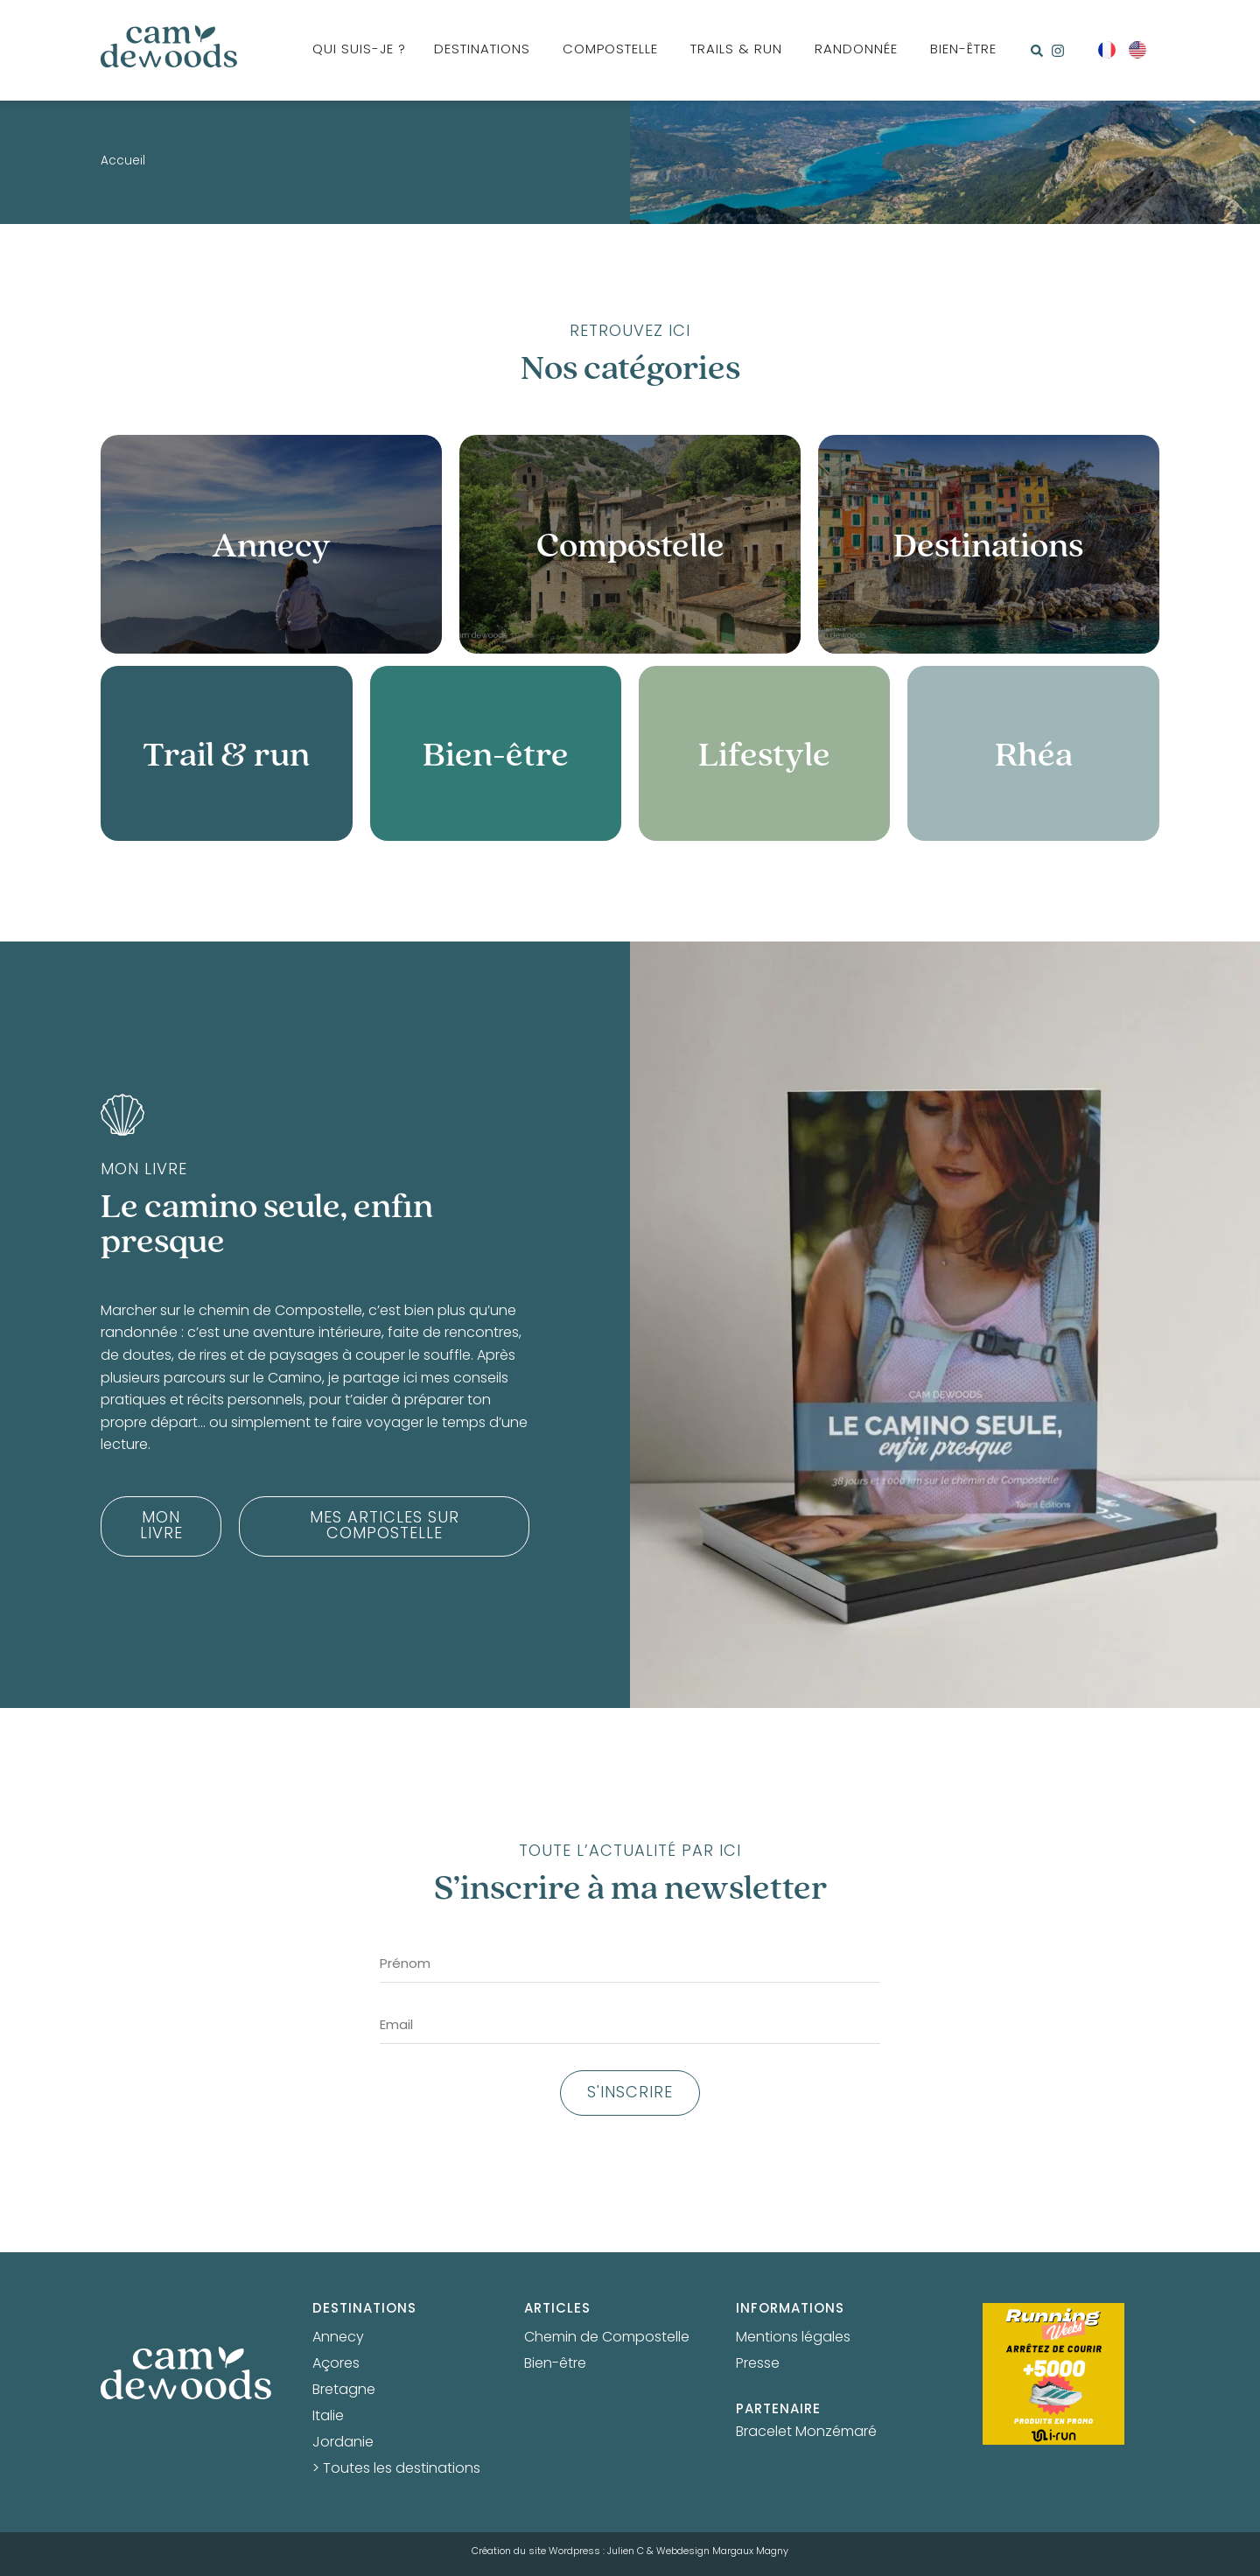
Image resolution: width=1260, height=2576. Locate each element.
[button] (1037, 51)
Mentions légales (793, 2338)
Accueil (123, 162)
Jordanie (343, 2443)
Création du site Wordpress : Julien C (558, 2551)
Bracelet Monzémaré (806, 2432)
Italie (328, 2416)
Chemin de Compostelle (607, 2338)
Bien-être (555, 2364)
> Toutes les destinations (396, 2469)
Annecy (338, 2338)
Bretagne (343, 2390)
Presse (758, 2364)
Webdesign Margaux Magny (722, 2551)
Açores (336, 2364)
